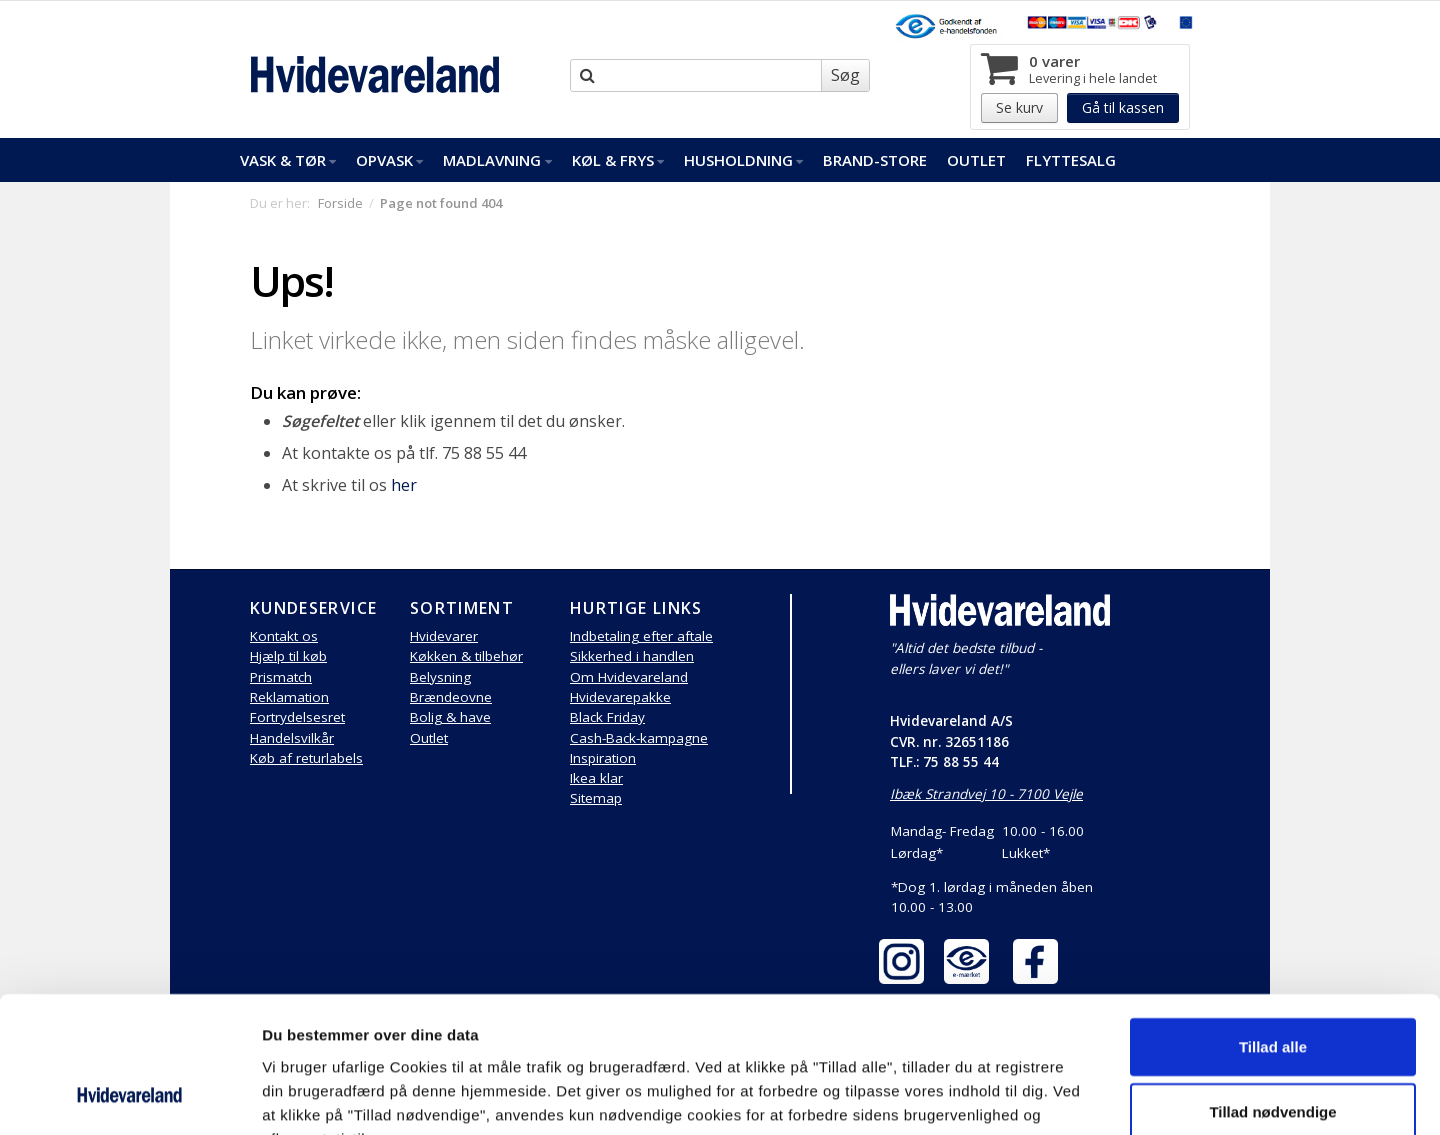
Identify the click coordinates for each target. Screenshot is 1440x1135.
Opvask (389, 160)
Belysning (440, 677)
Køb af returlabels (306, 758)
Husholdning (743, 160)
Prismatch (281, 677)
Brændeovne (451, 697)
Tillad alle (1273, 922)
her (404, 485)
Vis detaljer (1039, 1095)
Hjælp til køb (288, 656)
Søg (845, 75)
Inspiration (603, 758)
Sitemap (596, 798)
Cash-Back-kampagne (639, 738)
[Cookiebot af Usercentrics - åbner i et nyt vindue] (129, 1096)
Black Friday (607, 717)
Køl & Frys (618, 160)
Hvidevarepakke (620, 697)
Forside (340, 203)
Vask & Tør (288, 160)
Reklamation (289, 697)
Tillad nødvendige (1272, 988)
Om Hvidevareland (629, 677)
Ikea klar (596, 778)
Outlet (976, 160)
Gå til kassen (1123, 107)
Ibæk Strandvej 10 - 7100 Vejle (986, 794)
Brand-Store (875, 160)
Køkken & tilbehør (466, 656)
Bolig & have (450, 717)
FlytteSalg (1071, 160)
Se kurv (1019, 107)
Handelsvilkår (292, 738)
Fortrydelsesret (297, 717)
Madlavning (497, 160)
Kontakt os (284, 636)
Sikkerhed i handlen (632, 656)
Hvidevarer (444, 636)
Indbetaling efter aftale (641, 636)
